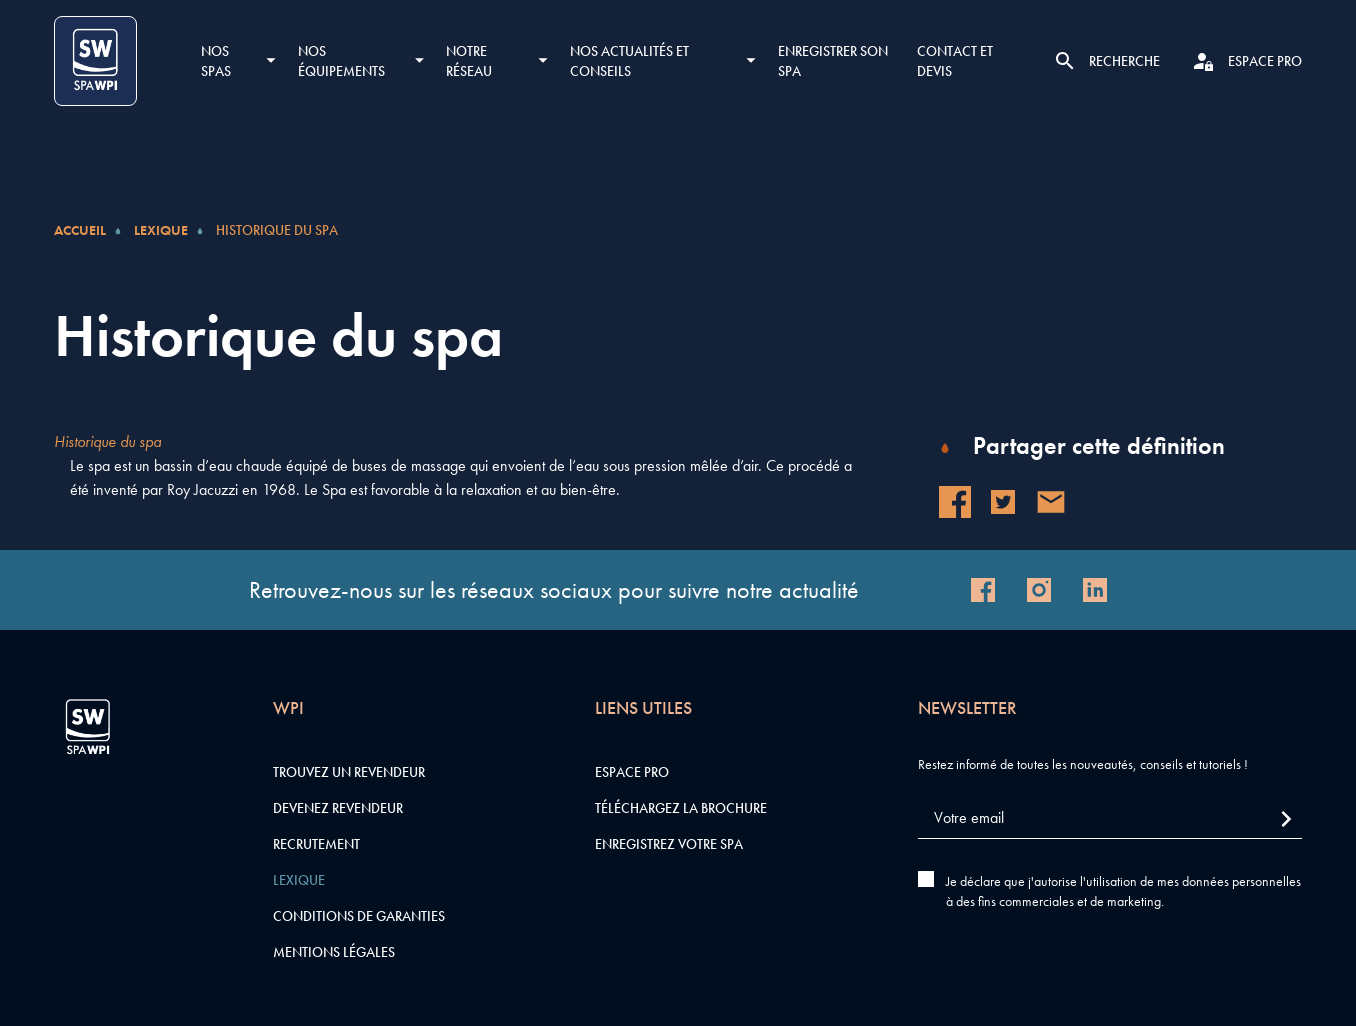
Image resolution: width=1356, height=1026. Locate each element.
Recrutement (316, 844)
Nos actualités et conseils (629, 61)
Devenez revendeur (338, 808)
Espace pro (632, 772)
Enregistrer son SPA (833, 61)
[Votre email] (1110, 818)
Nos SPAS (216, 61)
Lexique (161, 230)
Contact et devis (955, 61)
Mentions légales (334, 952)
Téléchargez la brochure (681, 808)
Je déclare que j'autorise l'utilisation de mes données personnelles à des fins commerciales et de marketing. (1123, 891)
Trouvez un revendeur (349, 772)
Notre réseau (469, 61)
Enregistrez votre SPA (669, 844)
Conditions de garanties (359, 916)
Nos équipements (341, 61)
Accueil (80, 230)
